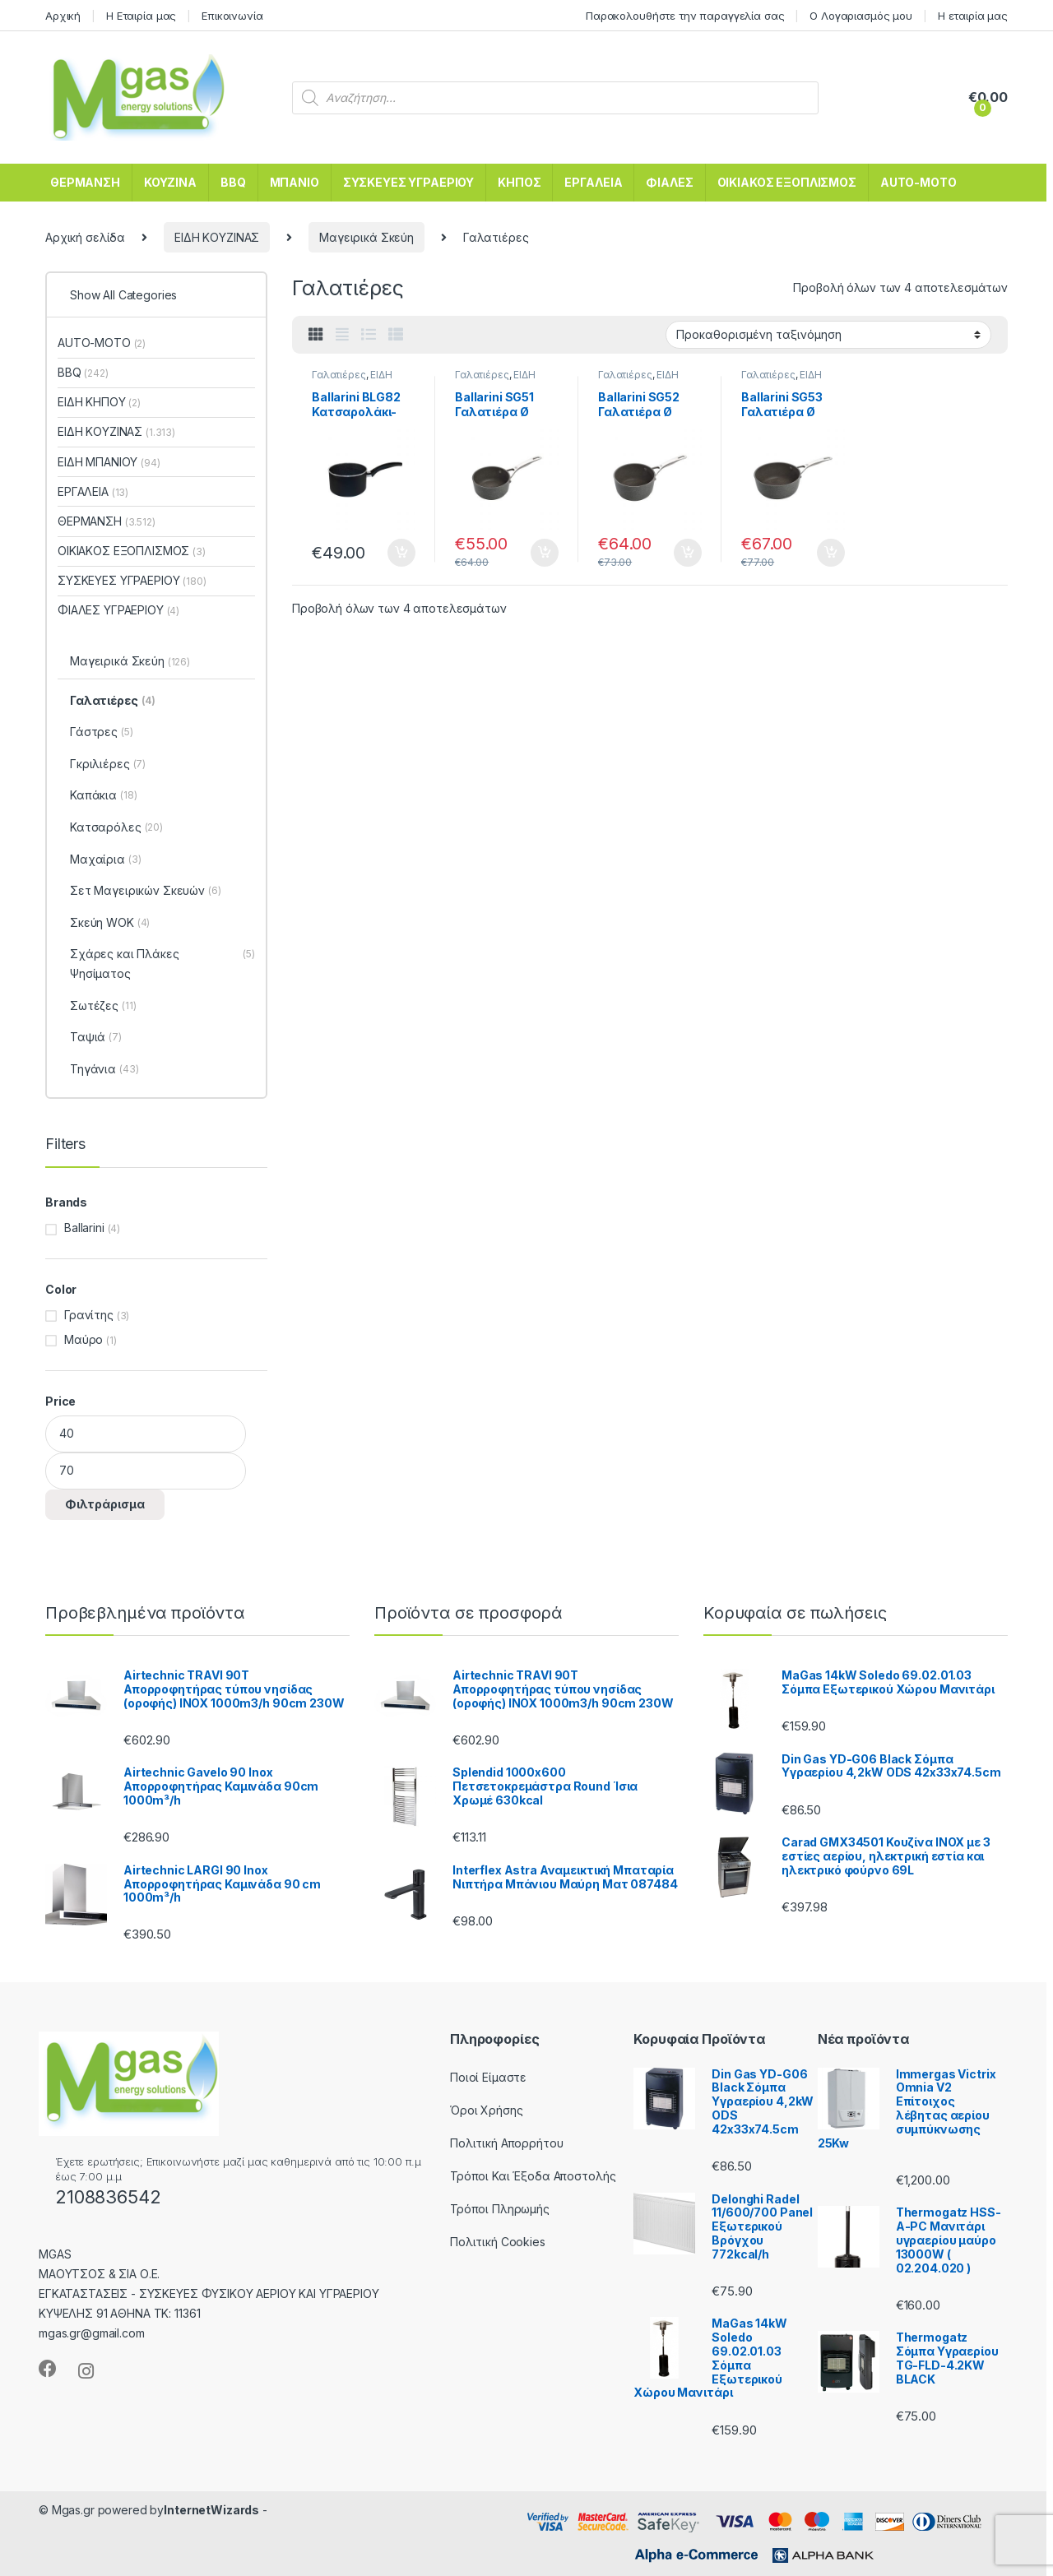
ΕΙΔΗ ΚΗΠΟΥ (99, 402)
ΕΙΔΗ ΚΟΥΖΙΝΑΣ (216, 237)
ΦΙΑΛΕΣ (669, 182)
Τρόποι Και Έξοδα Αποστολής (532, 2176)
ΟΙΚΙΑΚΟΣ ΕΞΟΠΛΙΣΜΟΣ (786, 182)
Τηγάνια (104, 1070)
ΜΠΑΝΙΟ (294, 182)
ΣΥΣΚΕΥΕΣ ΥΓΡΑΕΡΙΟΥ (408, 182)
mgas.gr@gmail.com (92, 2333)
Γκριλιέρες (108, 765)
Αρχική (63, 15)
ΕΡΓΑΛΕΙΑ (593, 182)
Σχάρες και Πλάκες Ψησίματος (162, 965)
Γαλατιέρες (339, 374)
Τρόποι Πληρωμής (500, 2209)
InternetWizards (211, 2510)
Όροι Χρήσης (486, 2110)
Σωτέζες (103, 1007)
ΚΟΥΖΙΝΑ (170, 182)
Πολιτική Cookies (497, 2242)
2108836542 (108, 2197)
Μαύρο (83, 1339)
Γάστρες (101, 733)
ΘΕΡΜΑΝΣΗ (85, 182)
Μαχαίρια (105, 860)
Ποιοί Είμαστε (488, 2077)
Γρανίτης (89, 1315)
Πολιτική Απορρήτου (506, 2143)
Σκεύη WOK (110, 924)
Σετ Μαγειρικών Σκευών (145, 892)
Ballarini (84, 1228)
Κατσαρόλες (116, 828)
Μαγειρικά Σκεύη (366, 237)
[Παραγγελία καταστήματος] (828, 335)
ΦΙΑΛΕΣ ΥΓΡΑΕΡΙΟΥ (118, 610)
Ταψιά (96, 1038)
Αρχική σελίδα (85, 237)
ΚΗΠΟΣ (519, 182)
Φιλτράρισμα (105, 1504)
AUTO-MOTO (918, 182)
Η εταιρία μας (973, 15)
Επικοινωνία (232, 15)
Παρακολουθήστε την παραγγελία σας (685, 15)
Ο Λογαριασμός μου (860, 15)
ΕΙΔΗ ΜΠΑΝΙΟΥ (109, 462)
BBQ (233, 182)
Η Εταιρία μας (141, 15)
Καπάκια (103, 796)
